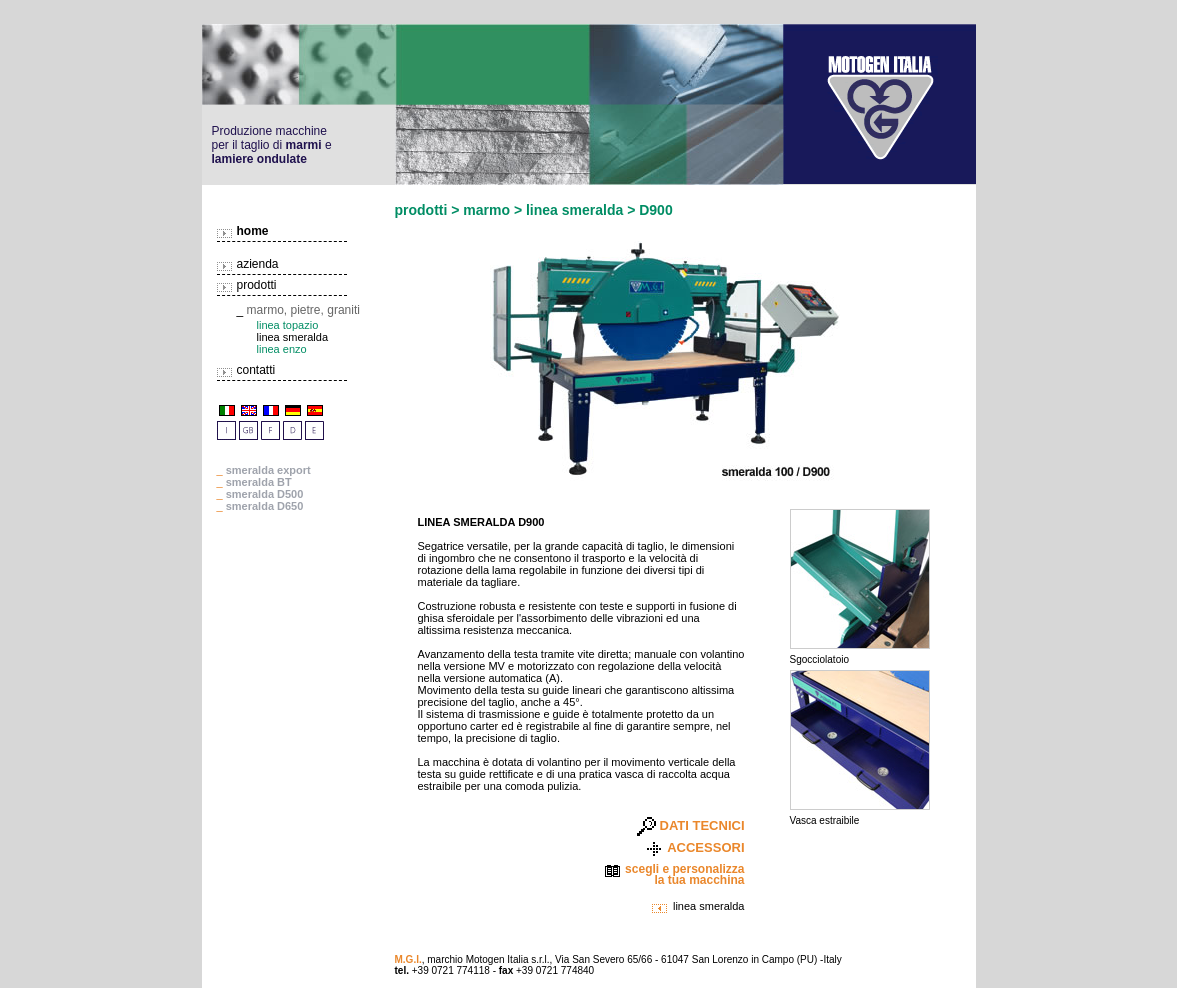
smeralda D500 (265, 494)
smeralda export (268, 470)
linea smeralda (709, 906)
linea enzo (282, 349)
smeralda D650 (265, 506)
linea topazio (288, 325)
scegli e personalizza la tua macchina (684, 875)
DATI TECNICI (702, 825)
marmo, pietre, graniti (303, 310)
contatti (256, 370)
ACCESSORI (705, 847)
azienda (258, 264)
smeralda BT (259, 482)
